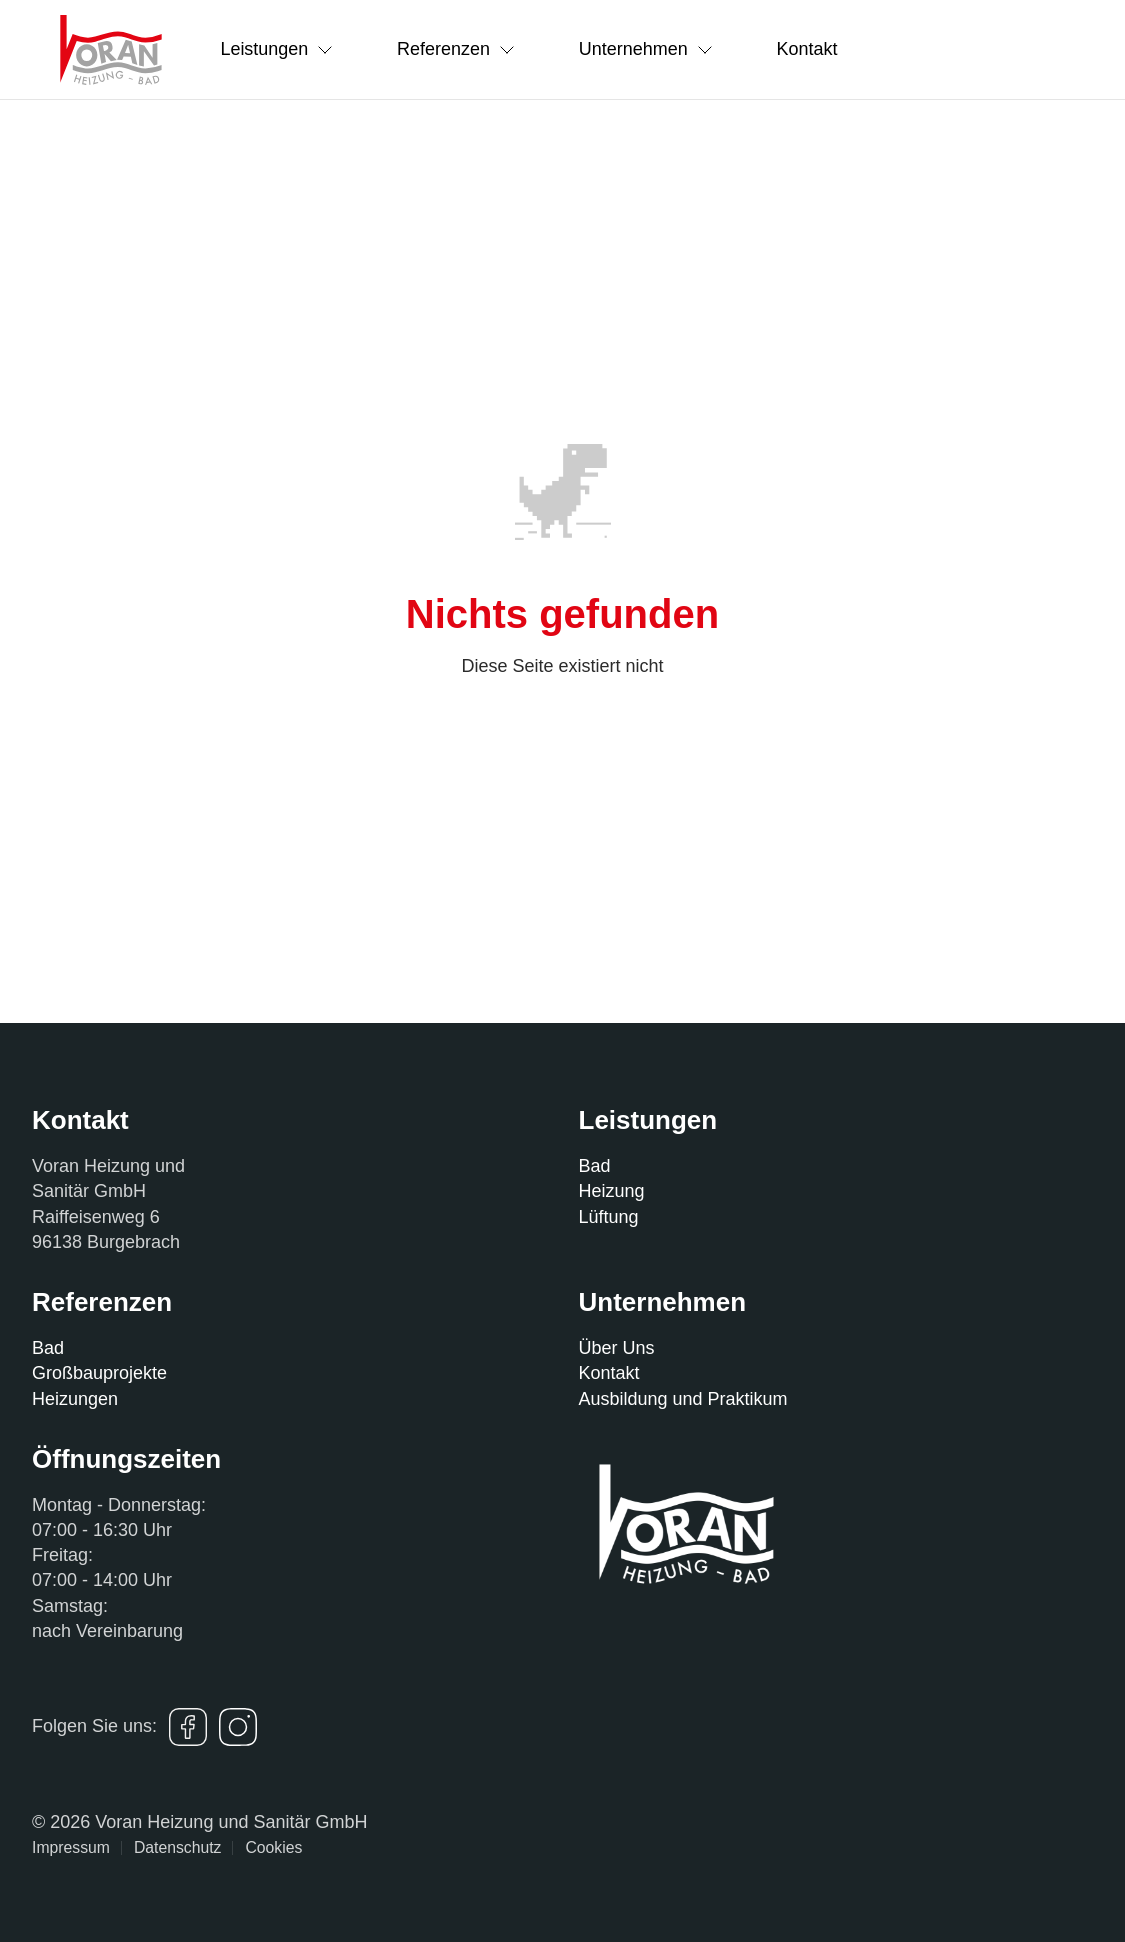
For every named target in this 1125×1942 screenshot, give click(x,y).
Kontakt (808, 49)
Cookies (273, 1847)
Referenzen (457, 49)
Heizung (612, 1191)
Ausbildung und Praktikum (683, 1399)
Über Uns (617, 1348)
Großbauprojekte (99, 1373)
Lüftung (609, 1217)
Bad (595, 1166)
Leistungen (277, 49)
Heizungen (75, 1399)
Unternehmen (647, 49)
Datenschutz (178, 1847)
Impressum (71, 1847)
